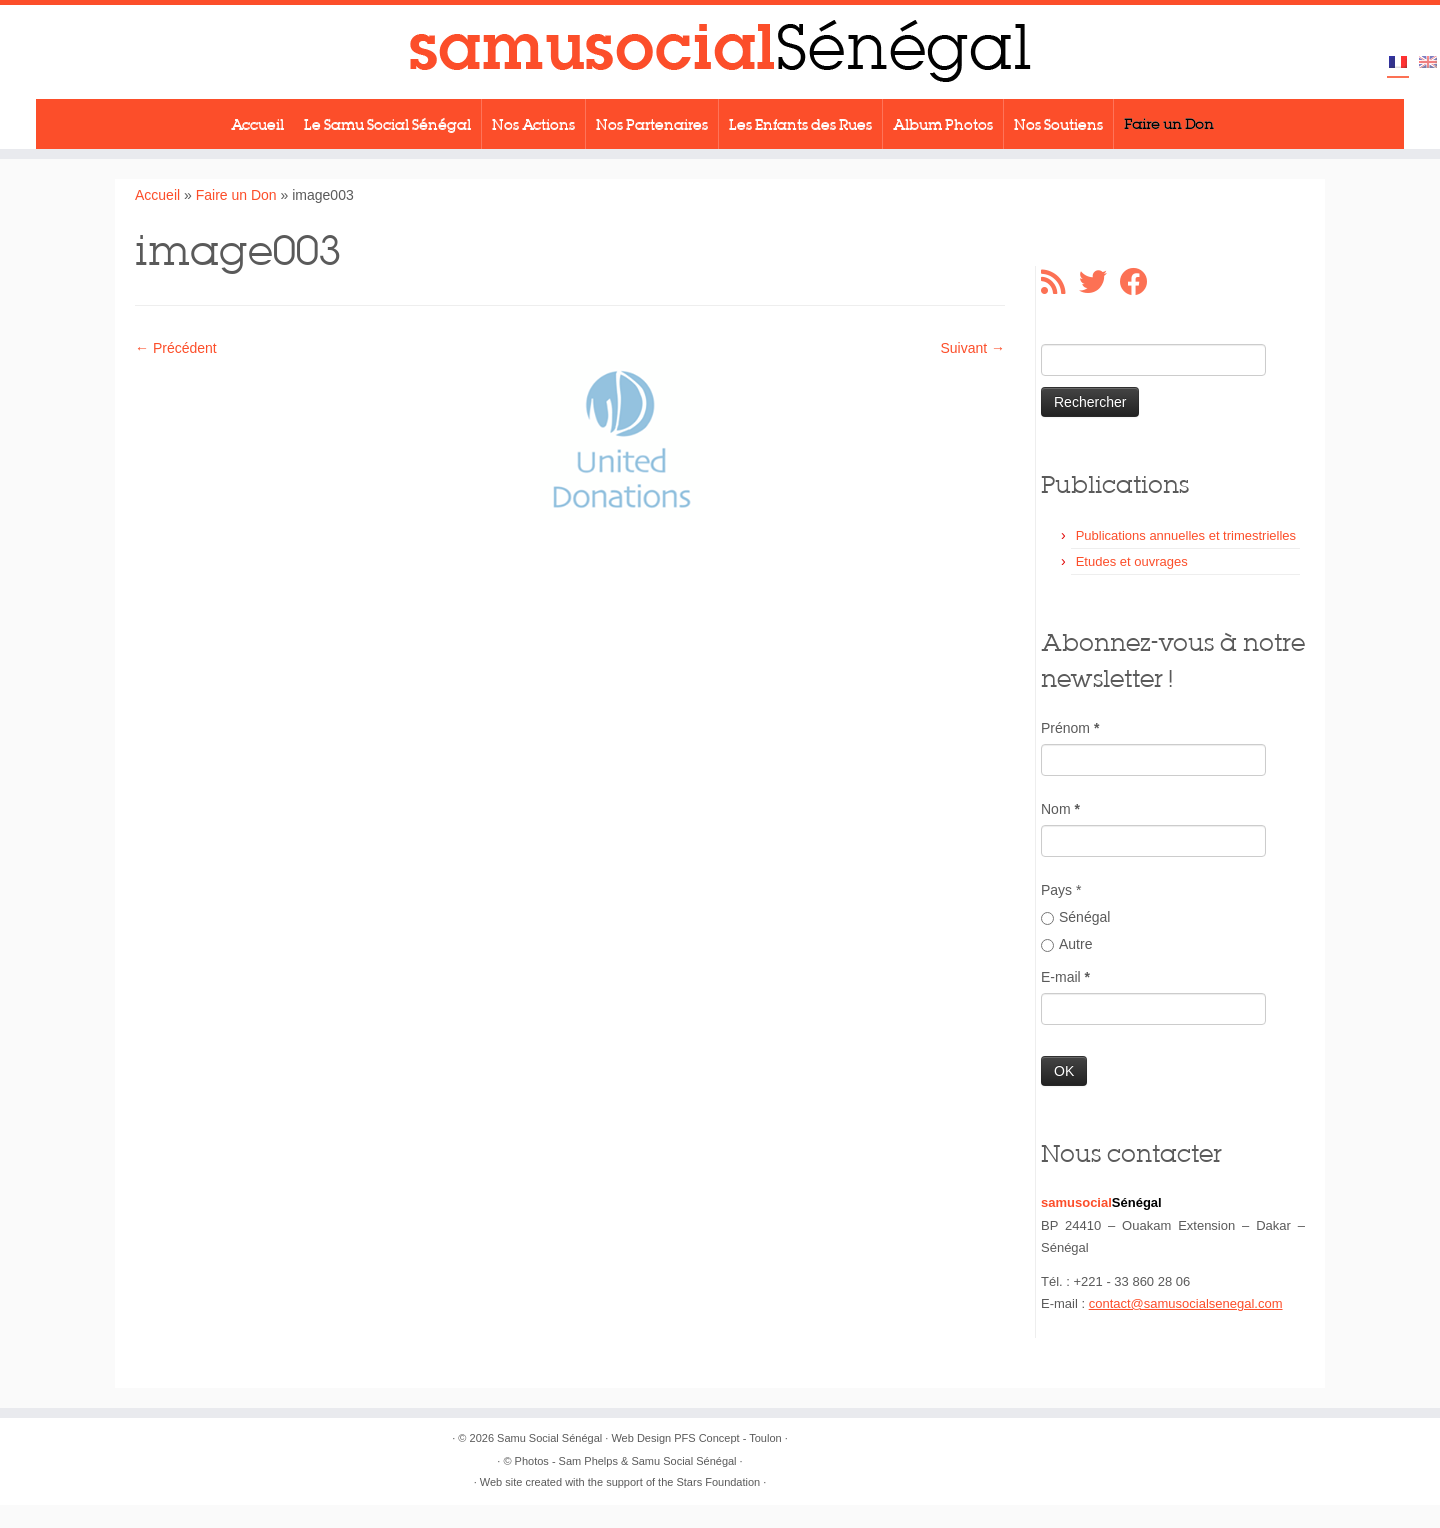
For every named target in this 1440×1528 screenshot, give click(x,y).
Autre (1066, 944)
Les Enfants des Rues (800, 124)
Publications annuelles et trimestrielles (1186, 535)
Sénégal (1075, 917)
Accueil (257, 124)
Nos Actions (533, 124)
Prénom (1070, 728)
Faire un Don (1169, 124)
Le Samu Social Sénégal (387, 124)
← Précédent (176, 348)
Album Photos (943, 124)
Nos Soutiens (1058, 124)
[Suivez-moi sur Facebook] (1140, 282)
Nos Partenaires (652, 124)
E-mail (1065, 977)
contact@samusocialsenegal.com (1186, 1303)
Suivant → (972, 348)
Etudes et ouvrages (1132, 561)
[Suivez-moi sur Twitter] (1099, 282)
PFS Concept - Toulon (727, 1438)
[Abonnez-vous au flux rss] (1060, 282)
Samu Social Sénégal (549, 1438)
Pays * (1061, 890)
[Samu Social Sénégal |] (720, 52)
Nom (1060, 809)
